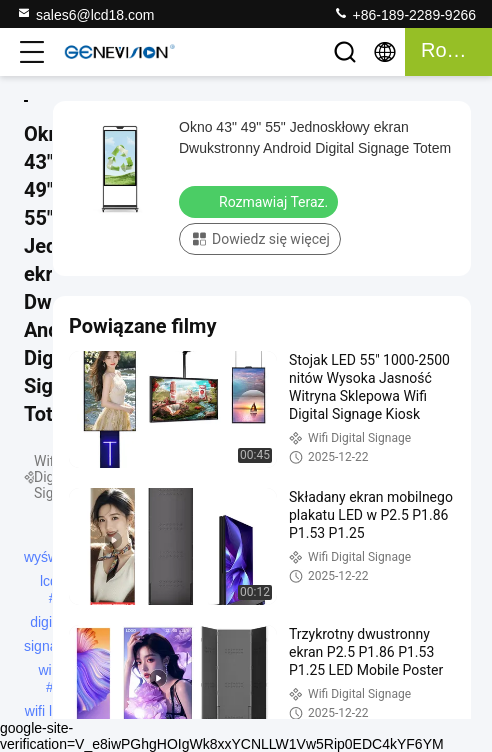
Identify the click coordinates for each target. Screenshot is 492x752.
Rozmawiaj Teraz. (260, 201)
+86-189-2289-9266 (404, 14)
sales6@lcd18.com (85, 14)
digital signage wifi (48, 624)
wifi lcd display (46, 713)
